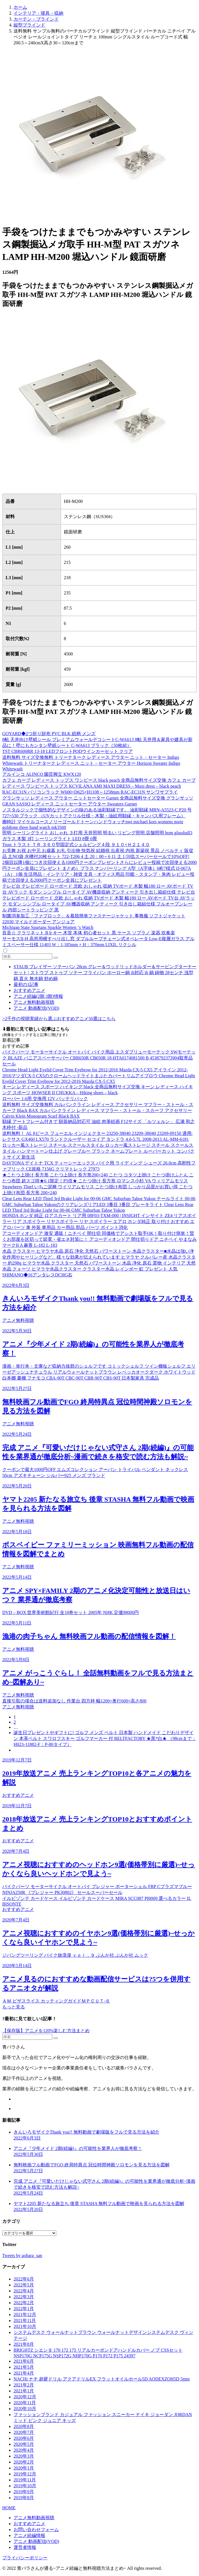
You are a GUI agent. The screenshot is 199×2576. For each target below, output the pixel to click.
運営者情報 (25, 2547)
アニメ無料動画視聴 (34, 1002)
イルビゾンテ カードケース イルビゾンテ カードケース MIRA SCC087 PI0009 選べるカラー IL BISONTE (96, 1901)
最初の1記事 (26, 984)
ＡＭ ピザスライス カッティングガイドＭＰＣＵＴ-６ (56, 2001)
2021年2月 (24, 2384)
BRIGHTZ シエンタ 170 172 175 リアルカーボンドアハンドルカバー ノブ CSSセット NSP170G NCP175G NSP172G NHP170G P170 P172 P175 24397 (98, 2353)
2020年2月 (24, 2462)
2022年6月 (24, 2279)
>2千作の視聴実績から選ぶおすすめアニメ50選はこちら (59, 1018)
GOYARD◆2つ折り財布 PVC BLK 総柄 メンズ (49, 733)
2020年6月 (24, 2438)
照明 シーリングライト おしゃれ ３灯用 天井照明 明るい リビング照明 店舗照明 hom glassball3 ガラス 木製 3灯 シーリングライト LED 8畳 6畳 (97, 835)
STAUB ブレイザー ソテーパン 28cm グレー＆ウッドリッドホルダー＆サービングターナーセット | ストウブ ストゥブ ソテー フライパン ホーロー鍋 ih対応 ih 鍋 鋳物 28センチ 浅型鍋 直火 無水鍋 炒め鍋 (105, 972)
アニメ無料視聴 (18, 1320)
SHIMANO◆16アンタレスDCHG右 (37, 1274)
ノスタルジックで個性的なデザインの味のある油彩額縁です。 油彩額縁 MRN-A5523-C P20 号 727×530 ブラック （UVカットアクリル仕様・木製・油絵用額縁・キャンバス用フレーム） (97, 812)
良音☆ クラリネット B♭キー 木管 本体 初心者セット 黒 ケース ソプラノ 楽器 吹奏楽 (88, 932)
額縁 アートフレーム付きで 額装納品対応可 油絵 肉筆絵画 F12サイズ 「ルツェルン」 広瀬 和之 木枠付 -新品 (98, 1124)
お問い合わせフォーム (36, 2529)
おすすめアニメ (29, 990)
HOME (9, 2507)
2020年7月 (24, 2432)
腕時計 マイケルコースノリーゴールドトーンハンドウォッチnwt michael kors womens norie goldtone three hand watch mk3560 (92, 824)
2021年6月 (24, 2361)
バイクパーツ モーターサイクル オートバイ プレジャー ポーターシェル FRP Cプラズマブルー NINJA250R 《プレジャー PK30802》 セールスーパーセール (97, 1889)
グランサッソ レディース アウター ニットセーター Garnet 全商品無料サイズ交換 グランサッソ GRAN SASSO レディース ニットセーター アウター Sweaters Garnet (97, 801)
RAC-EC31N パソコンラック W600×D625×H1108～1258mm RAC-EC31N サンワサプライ (90, 792)
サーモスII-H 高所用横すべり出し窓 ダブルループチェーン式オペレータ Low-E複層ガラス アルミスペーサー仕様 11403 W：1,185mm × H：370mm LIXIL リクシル (98, 941)
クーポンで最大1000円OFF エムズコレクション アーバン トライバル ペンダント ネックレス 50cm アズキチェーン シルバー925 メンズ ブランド (95, 1472)
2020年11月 (25, 2402)
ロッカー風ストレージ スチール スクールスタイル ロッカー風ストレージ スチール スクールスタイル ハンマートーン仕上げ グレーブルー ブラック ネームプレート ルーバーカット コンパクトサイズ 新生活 (98, 1151)
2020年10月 (25, 2408)
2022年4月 (24, 2290)
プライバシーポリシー (24, 2557)
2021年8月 (24, 2344)
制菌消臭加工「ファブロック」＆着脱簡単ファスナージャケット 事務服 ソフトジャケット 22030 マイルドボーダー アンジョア (93, 918)
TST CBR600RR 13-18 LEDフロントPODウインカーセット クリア (67, 751)
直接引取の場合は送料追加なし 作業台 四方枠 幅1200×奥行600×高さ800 (74, 1700)
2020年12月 (25, 2396)
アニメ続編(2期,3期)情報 (38, 996)
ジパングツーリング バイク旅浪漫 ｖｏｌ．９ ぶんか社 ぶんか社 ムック (75, 1955)
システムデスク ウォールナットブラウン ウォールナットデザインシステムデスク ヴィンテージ (103, 2335)
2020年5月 (24, 2444)
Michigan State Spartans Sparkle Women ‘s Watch (47, 927)
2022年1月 (24, 2308)
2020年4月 (24, 2450)
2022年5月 (24, 2284)
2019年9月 (24, 2491)
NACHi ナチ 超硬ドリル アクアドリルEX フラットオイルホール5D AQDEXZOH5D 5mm (102, 2379)
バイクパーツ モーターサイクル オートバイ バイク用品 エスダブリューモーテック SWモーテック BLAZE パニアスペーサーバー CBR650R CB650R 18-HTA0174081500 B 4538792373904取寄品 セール (99, 1058)
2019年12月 (25, 2473)
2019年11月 (25, 2479)
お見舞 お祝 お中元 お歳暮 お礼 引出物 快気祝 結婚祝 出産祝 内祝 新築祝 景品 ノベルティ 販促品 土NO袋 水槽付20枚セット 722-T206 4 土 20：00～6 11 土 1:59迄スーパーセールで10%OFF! (97, 853)
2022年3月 (24, 2296)
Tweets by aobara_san (22, 2255)
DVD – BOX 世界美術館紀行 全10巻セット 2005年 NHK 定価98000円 (70, 1612)
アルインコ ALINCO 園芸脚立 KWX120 (41, 774)
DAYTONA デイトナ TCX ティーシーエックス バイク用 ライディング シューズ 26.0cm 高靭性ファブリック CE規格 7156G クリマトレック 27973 (99, 1166)
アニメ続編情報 (29, 2535)
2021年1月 (24, 2390)
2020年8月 (24, 2426)
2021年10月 (25, 2326)
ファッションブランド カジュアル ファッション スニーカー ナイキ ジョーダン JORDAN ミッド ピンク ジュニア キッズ (103, 2417)
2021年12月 (25, 2314)
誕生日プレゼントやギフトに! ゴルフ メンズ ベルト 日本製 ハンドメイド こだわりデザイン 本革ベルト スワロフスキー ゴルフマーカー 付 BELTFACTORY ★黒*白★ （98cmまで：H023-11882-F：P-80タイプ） (105, 1738)
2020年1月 (24, 2468)
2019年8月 (24, 2497)
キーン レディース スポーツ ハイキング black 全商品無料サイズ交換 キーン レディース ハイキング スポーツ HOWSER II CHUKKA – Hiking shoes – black (97, 1089)
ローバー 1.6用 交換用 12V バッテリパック (45, 1098)
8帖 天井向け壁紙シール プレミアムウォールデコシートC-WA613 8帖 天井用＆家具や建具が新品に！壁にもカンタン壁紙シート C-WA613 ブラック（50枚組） (97, 742)
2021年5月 (24, 2367)
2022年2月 (24, 2302)
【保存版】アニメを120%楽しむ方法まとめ (46, 2030)
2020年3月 (24, 2456)
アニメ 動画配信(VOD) (36, 1008)
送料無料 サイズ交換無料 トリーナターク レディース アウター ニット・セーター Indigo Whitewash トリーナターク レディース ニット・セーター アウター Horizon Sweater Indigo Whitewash (91, 763)
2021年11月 (25, 2320)
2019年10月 (25, 2485)
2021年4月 (24, 2373)
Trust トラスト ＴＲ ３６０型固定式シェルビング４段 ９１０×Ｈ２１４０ (76, 844)
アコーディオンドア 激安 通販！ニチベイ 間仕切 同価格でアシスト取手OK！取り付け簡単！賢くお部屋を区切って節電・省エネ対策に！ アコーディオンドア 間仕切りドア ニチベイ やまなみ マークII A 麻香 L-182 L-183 (99, 1239)
